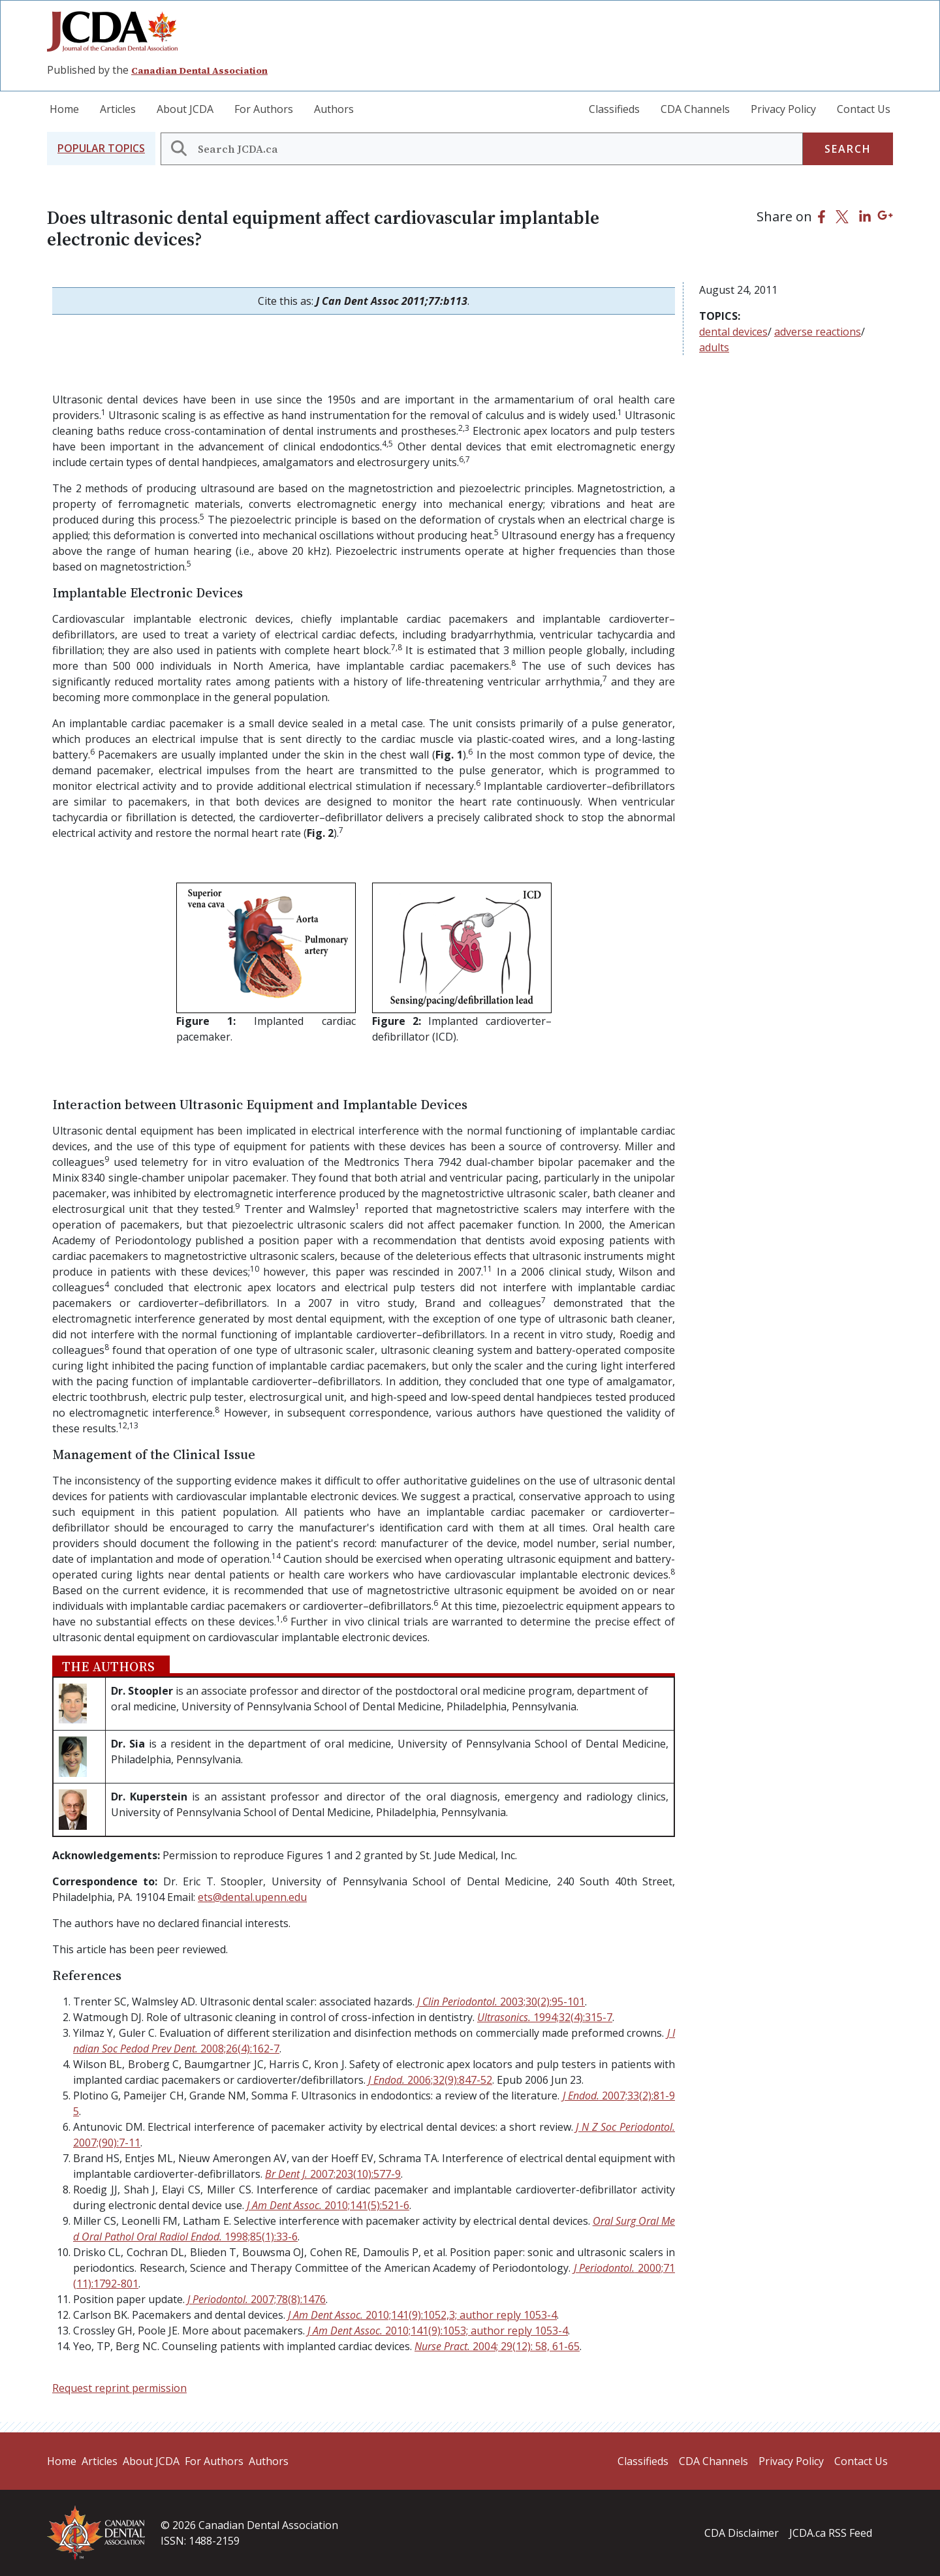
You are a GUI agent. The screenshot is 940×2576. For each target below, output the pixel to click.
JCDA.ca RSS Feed (830, 2533)
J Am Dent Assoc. (328, 2205)
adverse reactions (817, 331)
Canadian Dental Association (199, 70)
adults (714, 347)
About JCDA (185, 109)
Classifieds (614, 109)
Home (64, 109)
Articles (118, 109)
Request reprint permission (119, 2388)
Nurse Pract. (497, 2346)
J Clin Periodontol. (501, 2001)
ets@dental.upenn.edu (252, 1897)
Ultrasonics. (544, 2017)
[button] (101, 148)
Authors (334, 109)
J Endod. (430, 2080)
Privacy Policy (783, 109)
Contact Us (863, 109)
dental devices (733, 331)
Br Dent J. (333, 2174)
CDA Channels (695, 109)
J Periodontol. (256, 2299)
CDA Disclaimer (741, 2533)
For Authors (263, 109)
